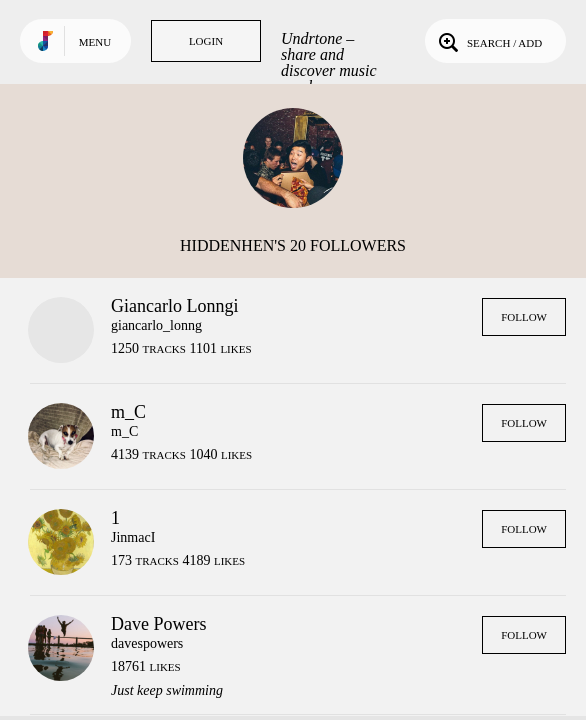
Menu (95, 42)
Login (206, 41)
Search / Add (488, 41)
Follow (524, 317)
